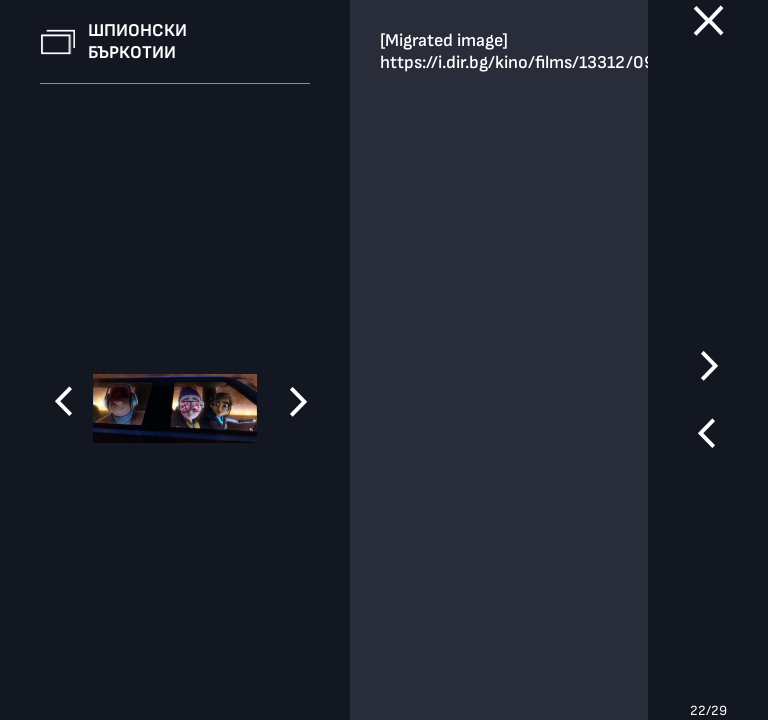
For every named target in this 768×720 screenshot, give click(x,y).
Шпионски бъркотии (137, 41)
